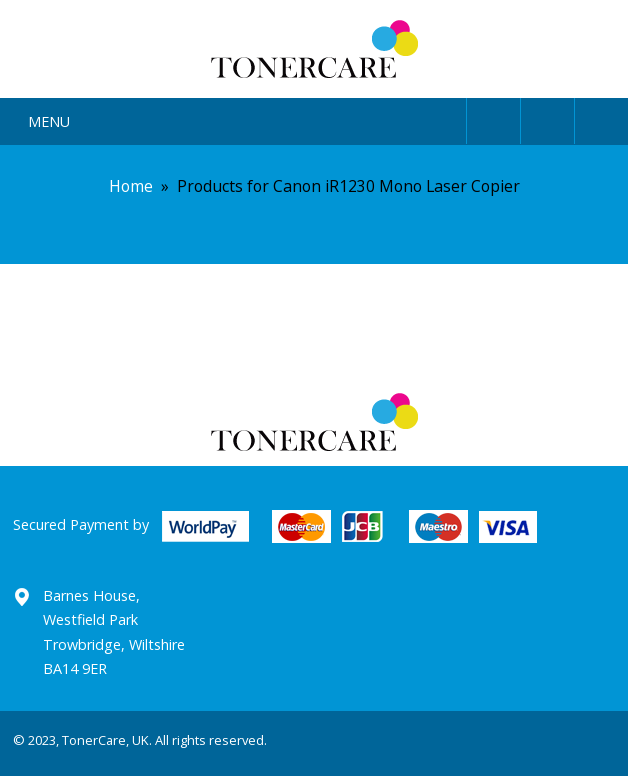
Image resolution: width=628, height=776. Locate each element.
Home (131, 186)
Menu (49, 121)
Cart (601, 117)
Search (547, 117)
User (493, 117)
